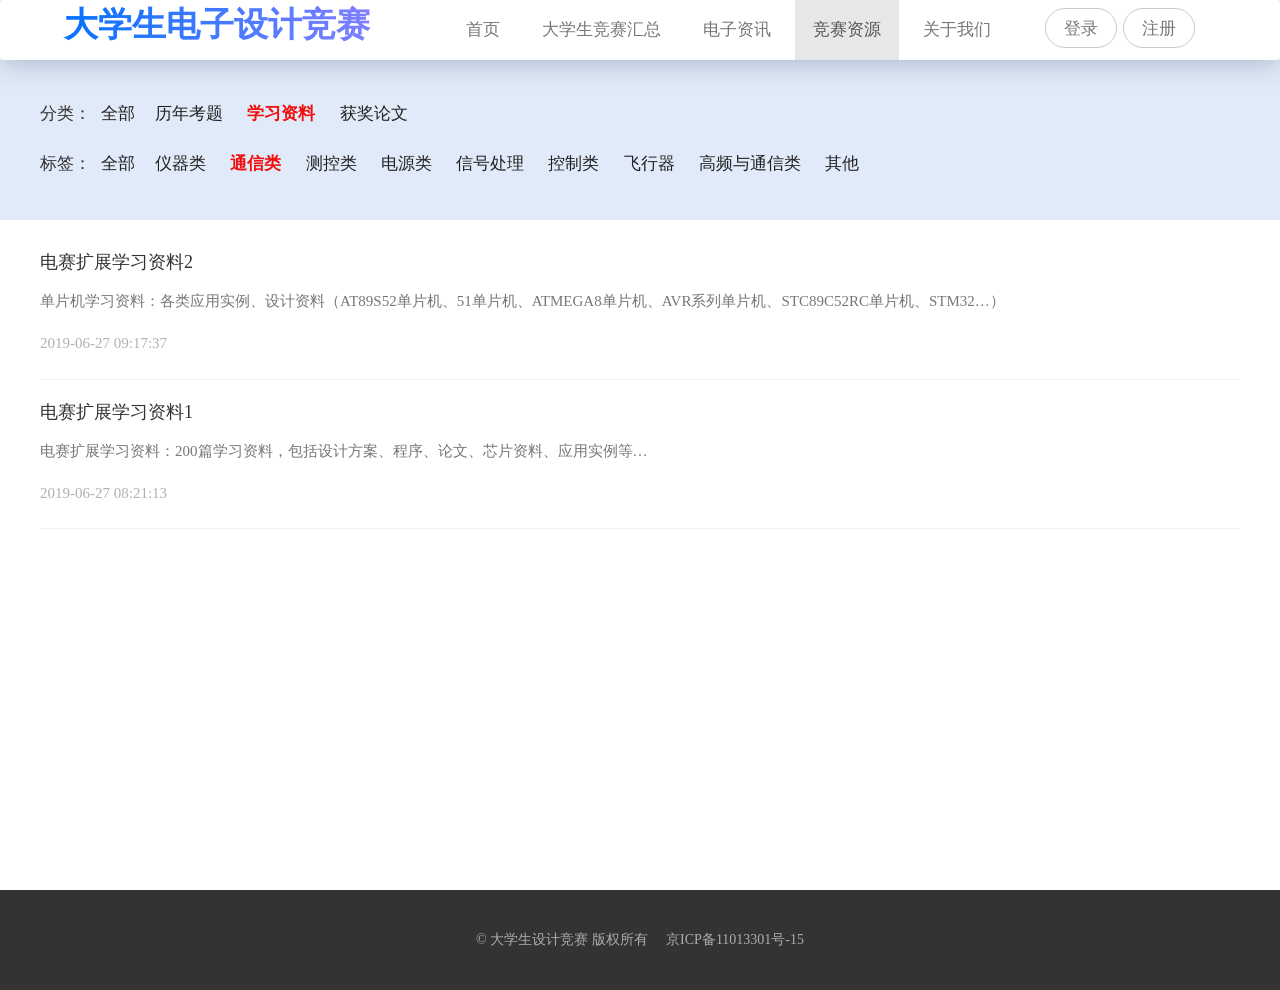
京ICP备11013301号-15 (735, 939)
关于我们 (957, 29)
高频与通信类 (750, 163)
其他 (842, 163)
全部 (118, 113)
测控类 (331, 163)
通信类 (255, 163)
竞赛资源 (847, 29)
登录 (1081, 28)
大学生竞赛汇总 (601, 29)
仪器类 (180, 163)
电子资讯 (737, 29)
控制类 (573, 163)
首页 (492, 19)
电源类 (406, 163)
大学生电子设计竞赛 (217, 24)
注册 (1159, 28)
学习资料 (281, 113)
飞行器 (649, 163)
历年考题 (189, 113)
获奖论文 (374, 113)
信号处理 (490, 163)
